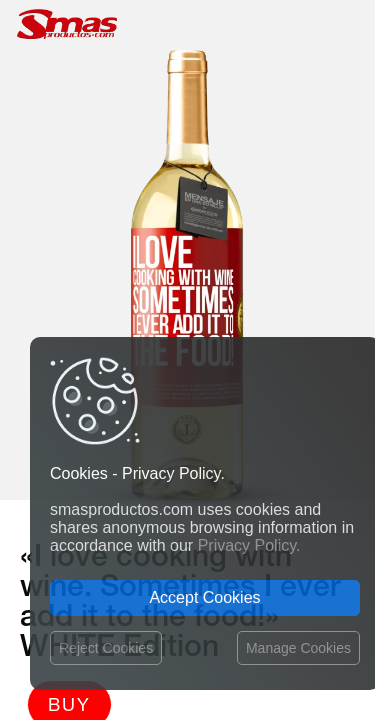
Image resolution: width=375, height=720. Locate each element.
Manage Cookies (298, 648)
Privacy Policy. (249, 545)
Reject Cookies (106, 648)
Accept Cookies (204, 597)
